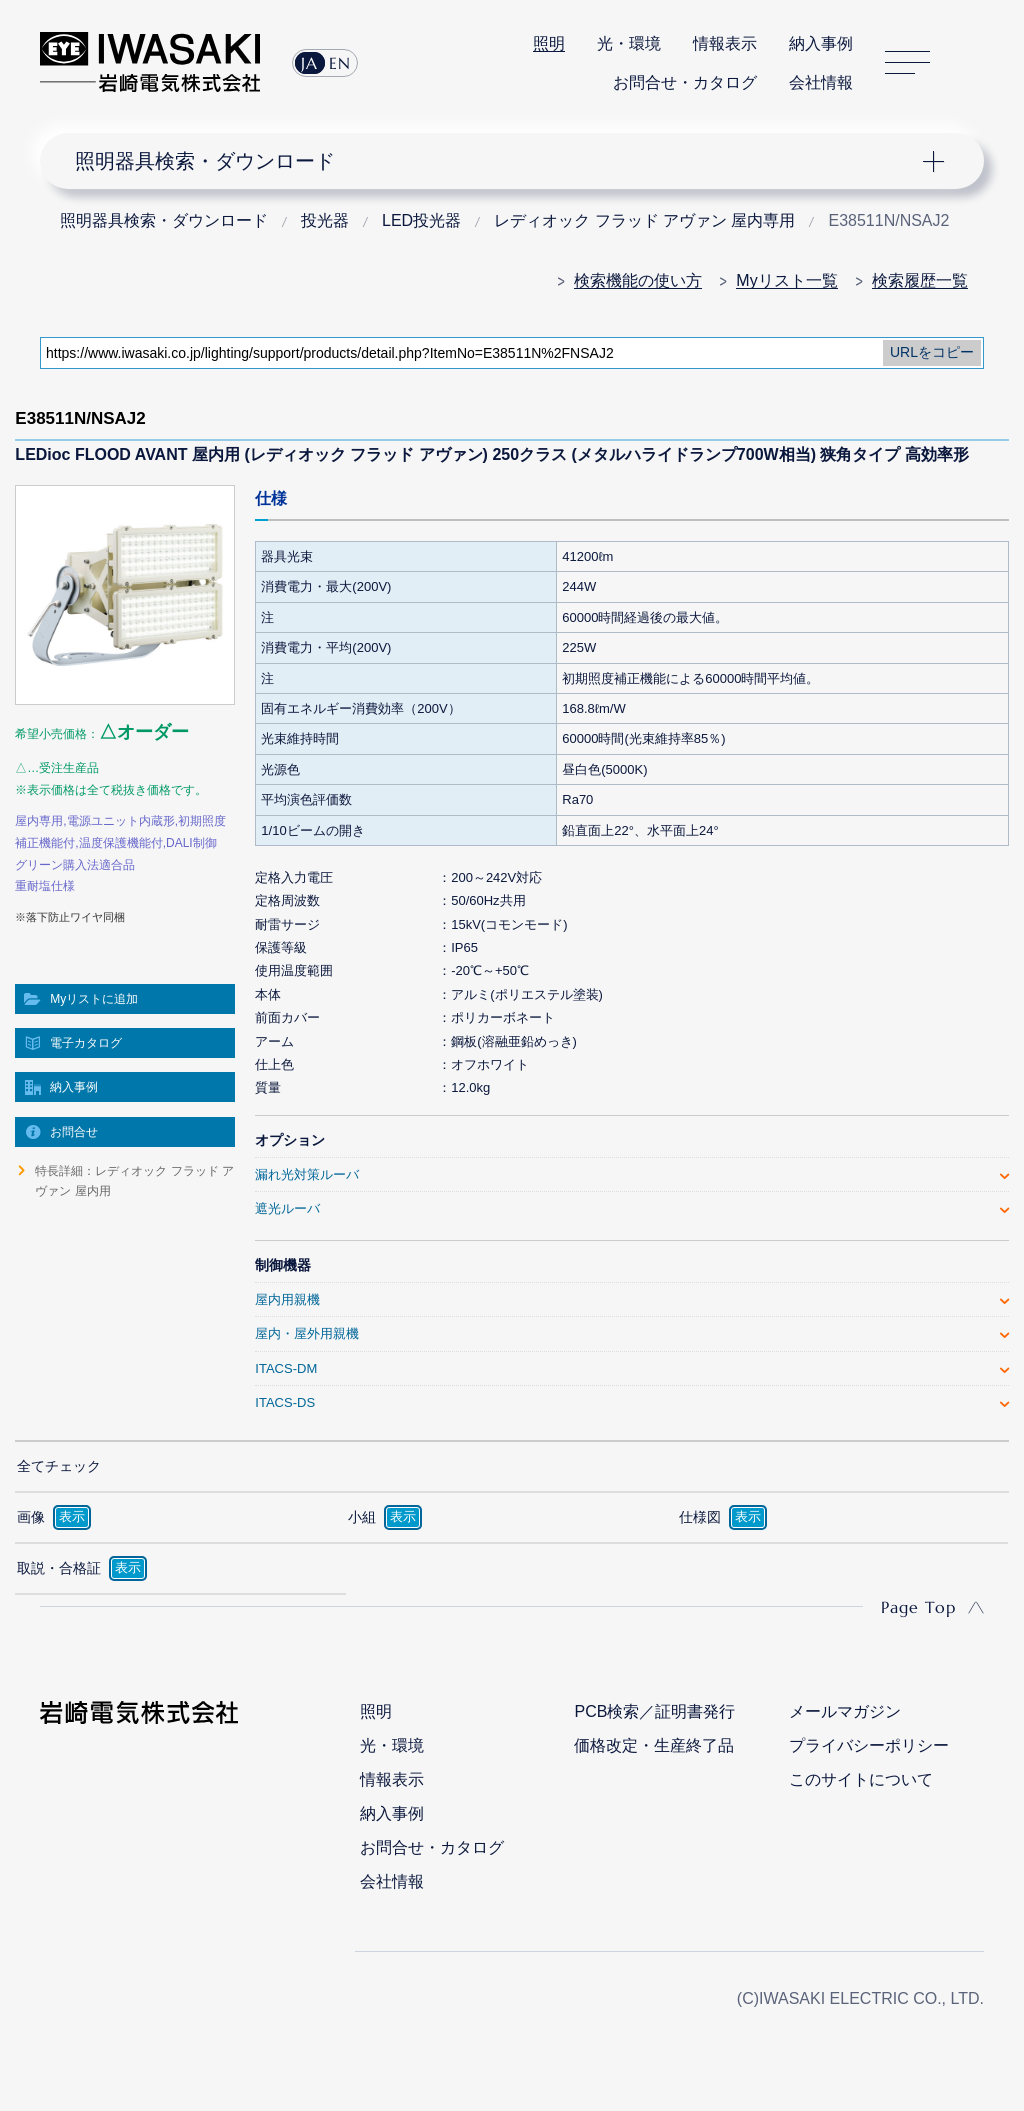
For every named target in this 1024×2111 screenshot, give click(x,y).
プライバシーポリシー (869, 1745)
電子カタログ (86, 1043)
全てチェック (59, 1466)
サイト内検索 (973, 63)
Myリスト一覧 (786, 280)
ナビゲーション (498, 161)
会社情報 (821, 82)
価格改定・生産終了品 (654, 1745)
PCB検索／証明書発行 (654, 1711)
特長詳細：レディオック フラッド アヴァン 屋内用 (134, 1181)
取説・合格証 (59, 1568)
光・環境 (629, 43)
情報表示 (725, 43)
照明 (549, 43)
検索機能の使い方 (638, 280)
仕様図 (700, 1517)
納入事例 (821, 43)
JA (309, 63)
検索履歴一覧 (920, 280)
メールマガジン (845, 1711)
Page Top (918, 1607)
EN (340, 63)
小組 (362, 1517)
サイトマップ (907, 62)
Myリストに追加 (94, 999)
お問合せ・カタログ (685, 82)
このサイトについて (861, 1779)
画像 (31, 1517)
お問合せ (74, 1132)
